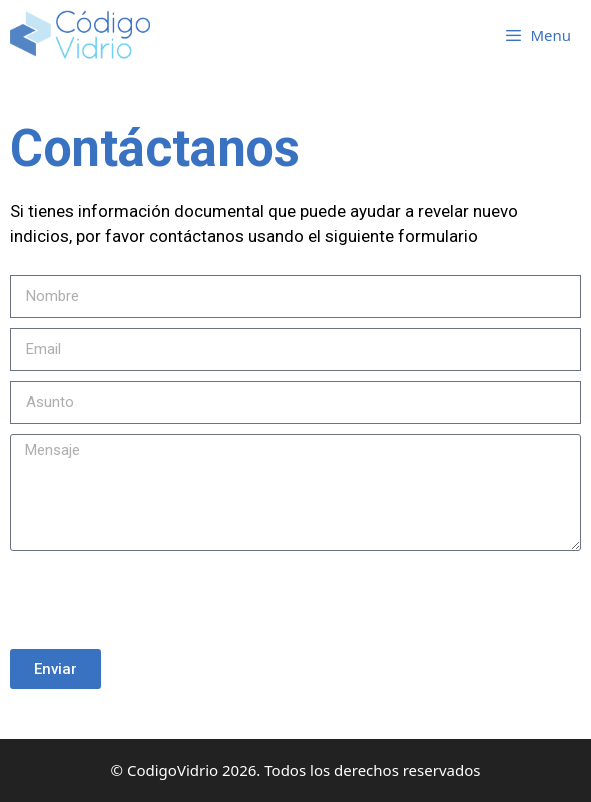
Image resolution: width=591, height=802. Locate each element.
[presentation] (162, 600)
